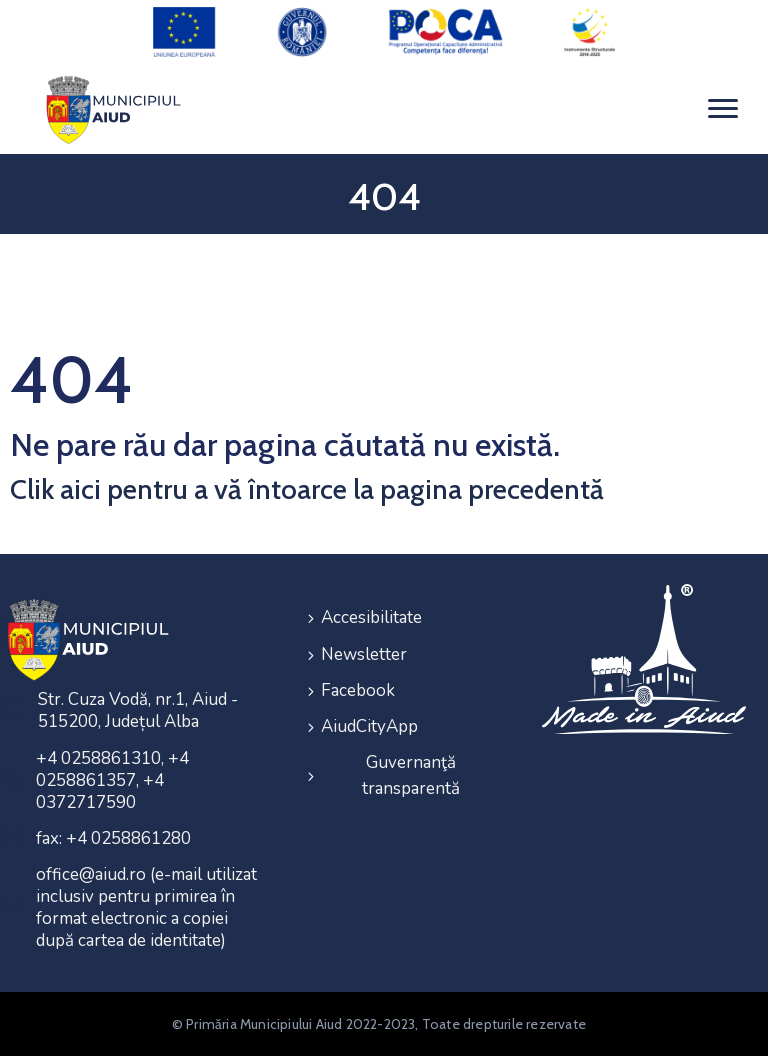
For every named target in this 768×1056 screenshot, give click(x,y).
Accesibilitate (371, 617)
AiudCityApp (369, 725)
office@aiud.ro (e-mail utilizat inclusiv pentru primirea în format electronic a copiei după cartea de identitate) (146, 907)
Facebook (358, 689)
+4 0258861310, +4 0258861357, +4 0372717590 (112, 780)
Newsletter (364, 653)
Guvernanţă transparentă (411, 774)
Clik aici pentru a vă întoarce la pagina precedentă (307, 489)
